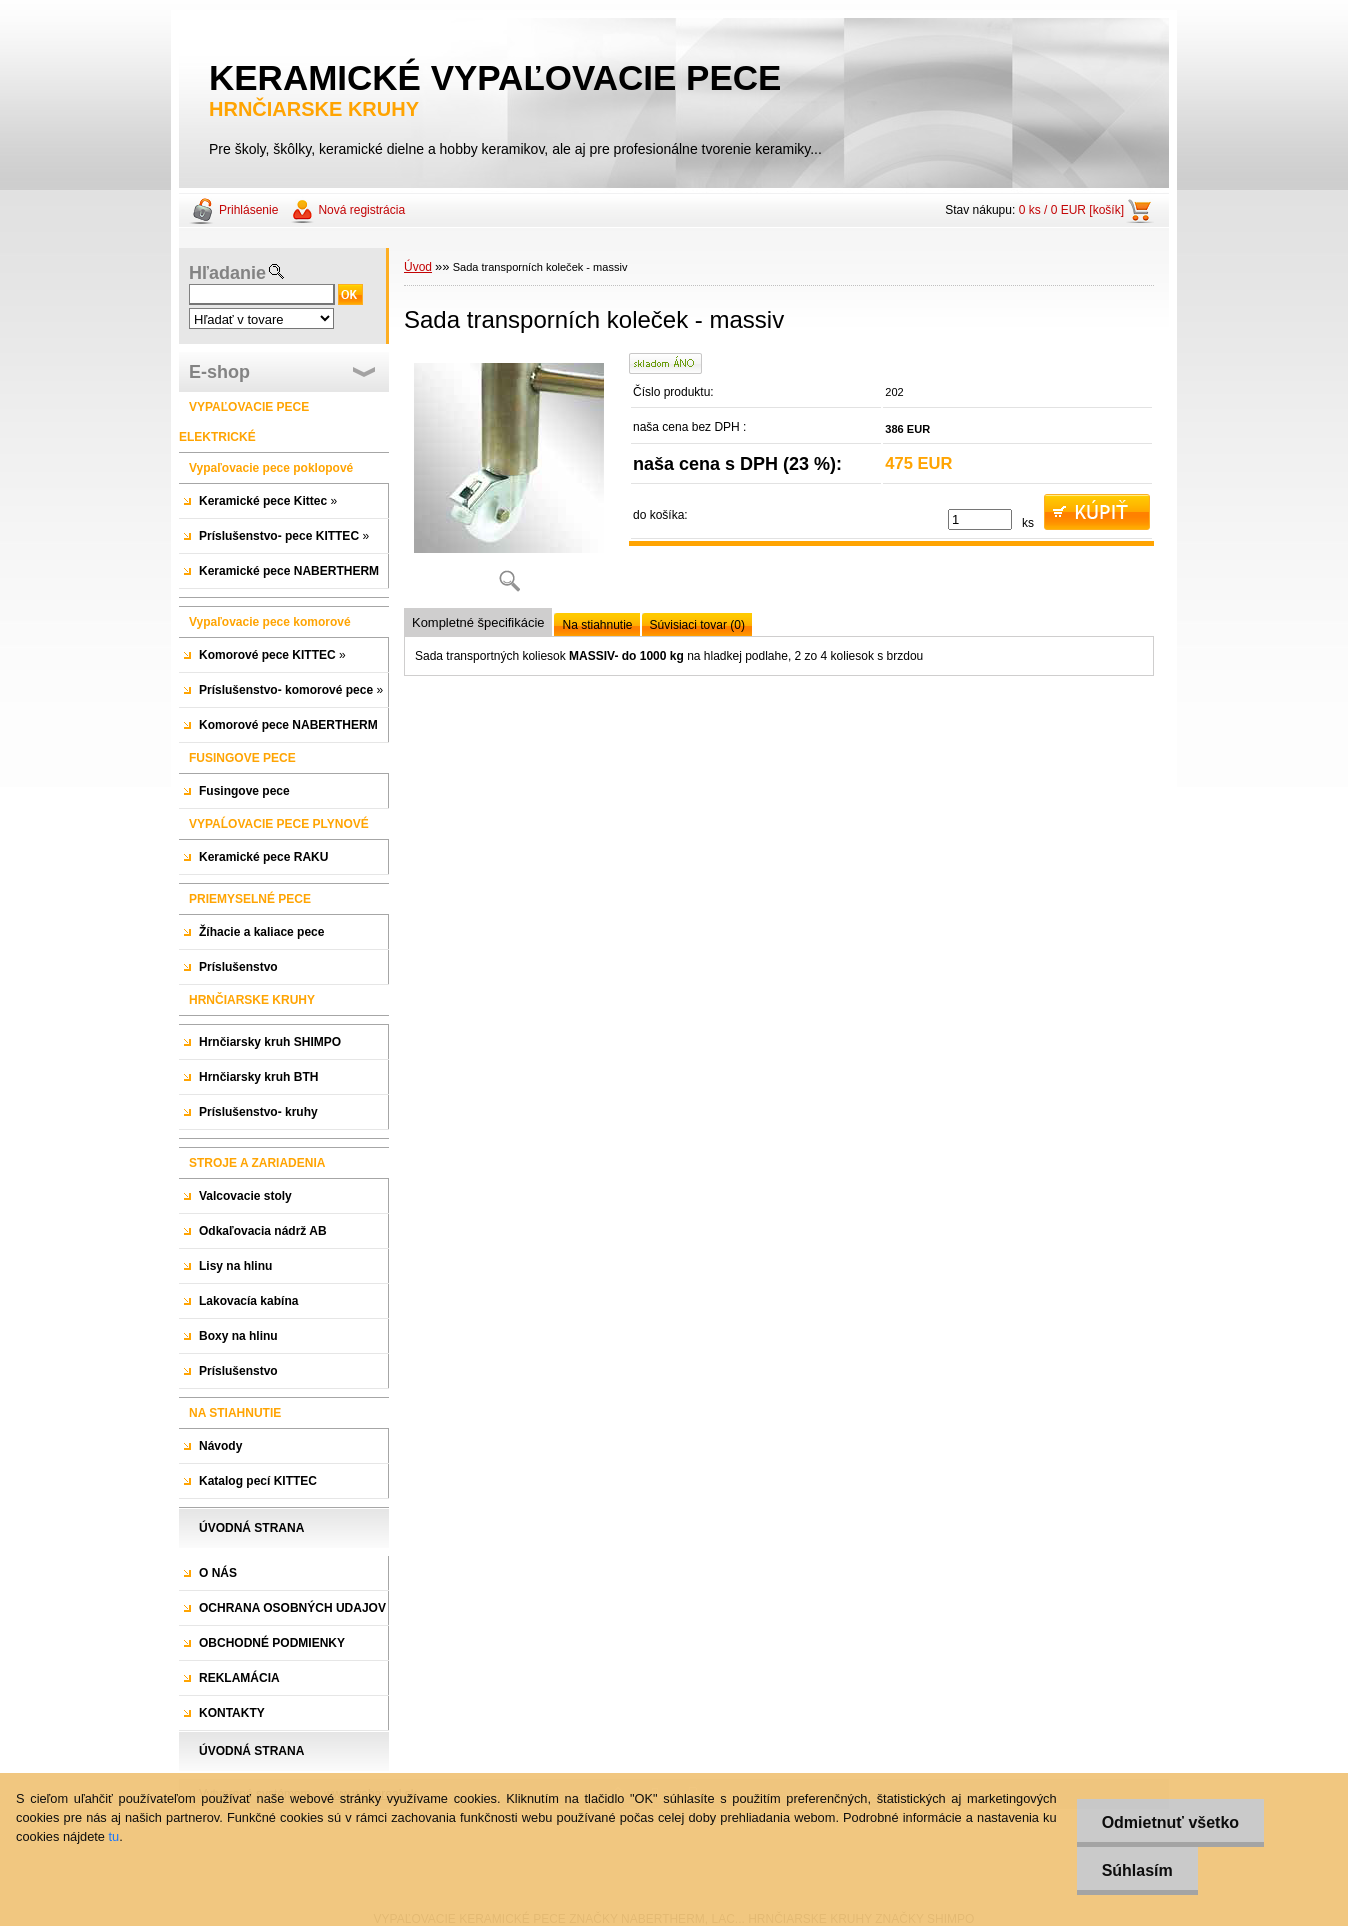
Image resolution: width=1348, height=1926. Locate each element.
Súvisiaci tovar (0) (697, 625)
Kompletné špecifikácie (478, 622)
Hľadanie (227, 273)
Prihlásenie (248, 210)
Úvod (418, 267)
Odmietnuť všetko (1170, 1822)
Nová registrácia (361, 210)
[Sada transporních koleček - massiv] (509, 479)
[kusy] (980, 519)
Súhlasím (1137, 1870)
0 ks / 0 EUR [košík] (1071, 210)
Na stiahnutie (597, 625)
